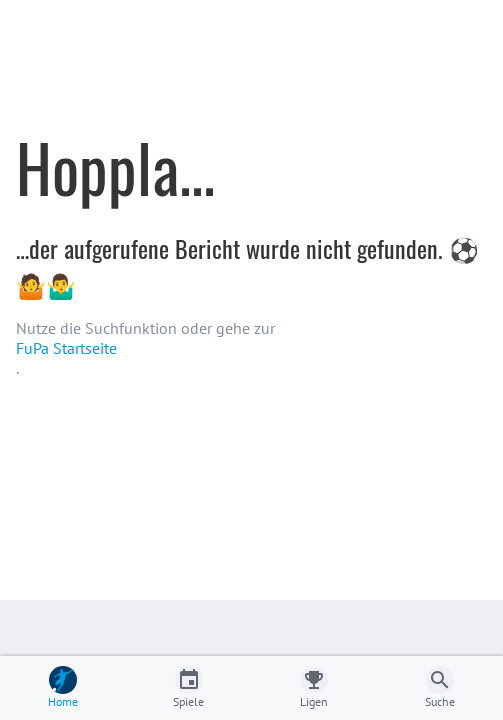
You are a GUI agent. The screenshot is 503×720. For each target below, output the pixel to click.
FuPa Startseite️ (66, 348)
